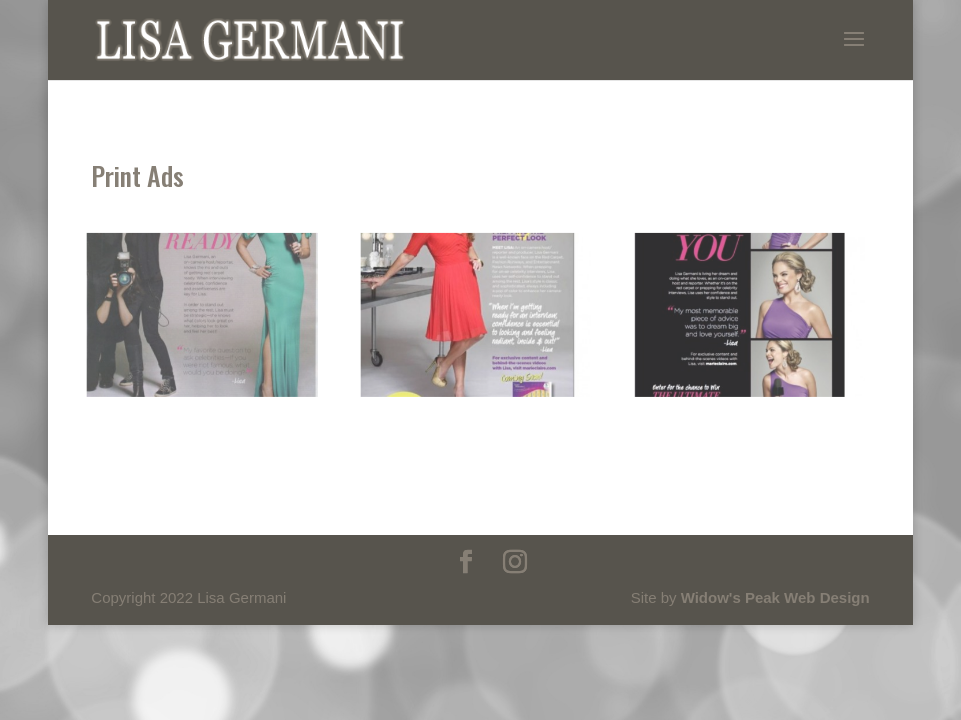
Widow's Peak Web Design (775, 597)
